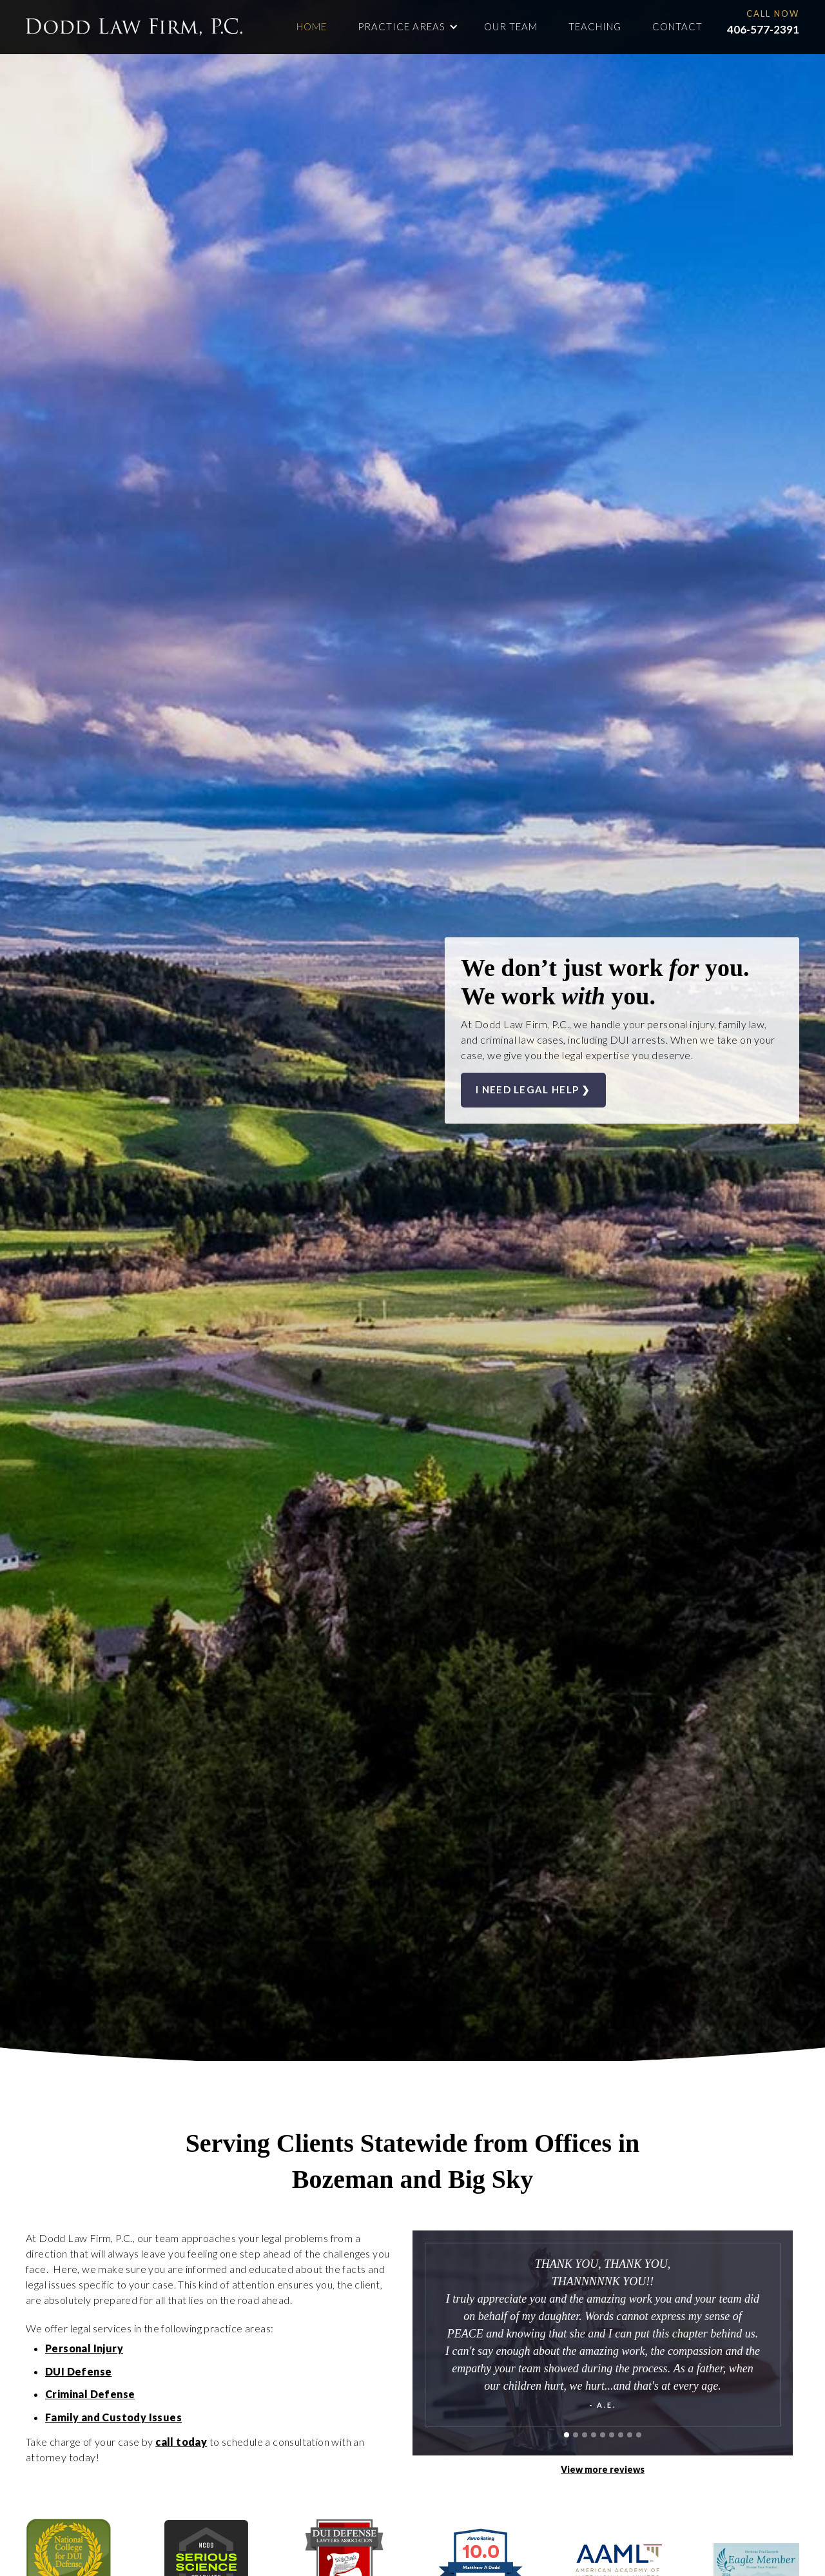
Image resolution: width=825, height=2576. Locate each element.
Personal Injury (84, 2348)
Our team (511, 26)
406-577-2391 (763, 29)
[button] (408, 27)
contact (677, 26)
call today (181, 2441)
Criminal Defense (90, 2394)
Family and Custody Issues (113, 2417)
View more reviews (603, 2469)
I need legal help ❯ (533, 1089)
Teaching (594, 26)
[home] (134, 26)
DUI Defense (78, 2371)
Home (311, 26)
